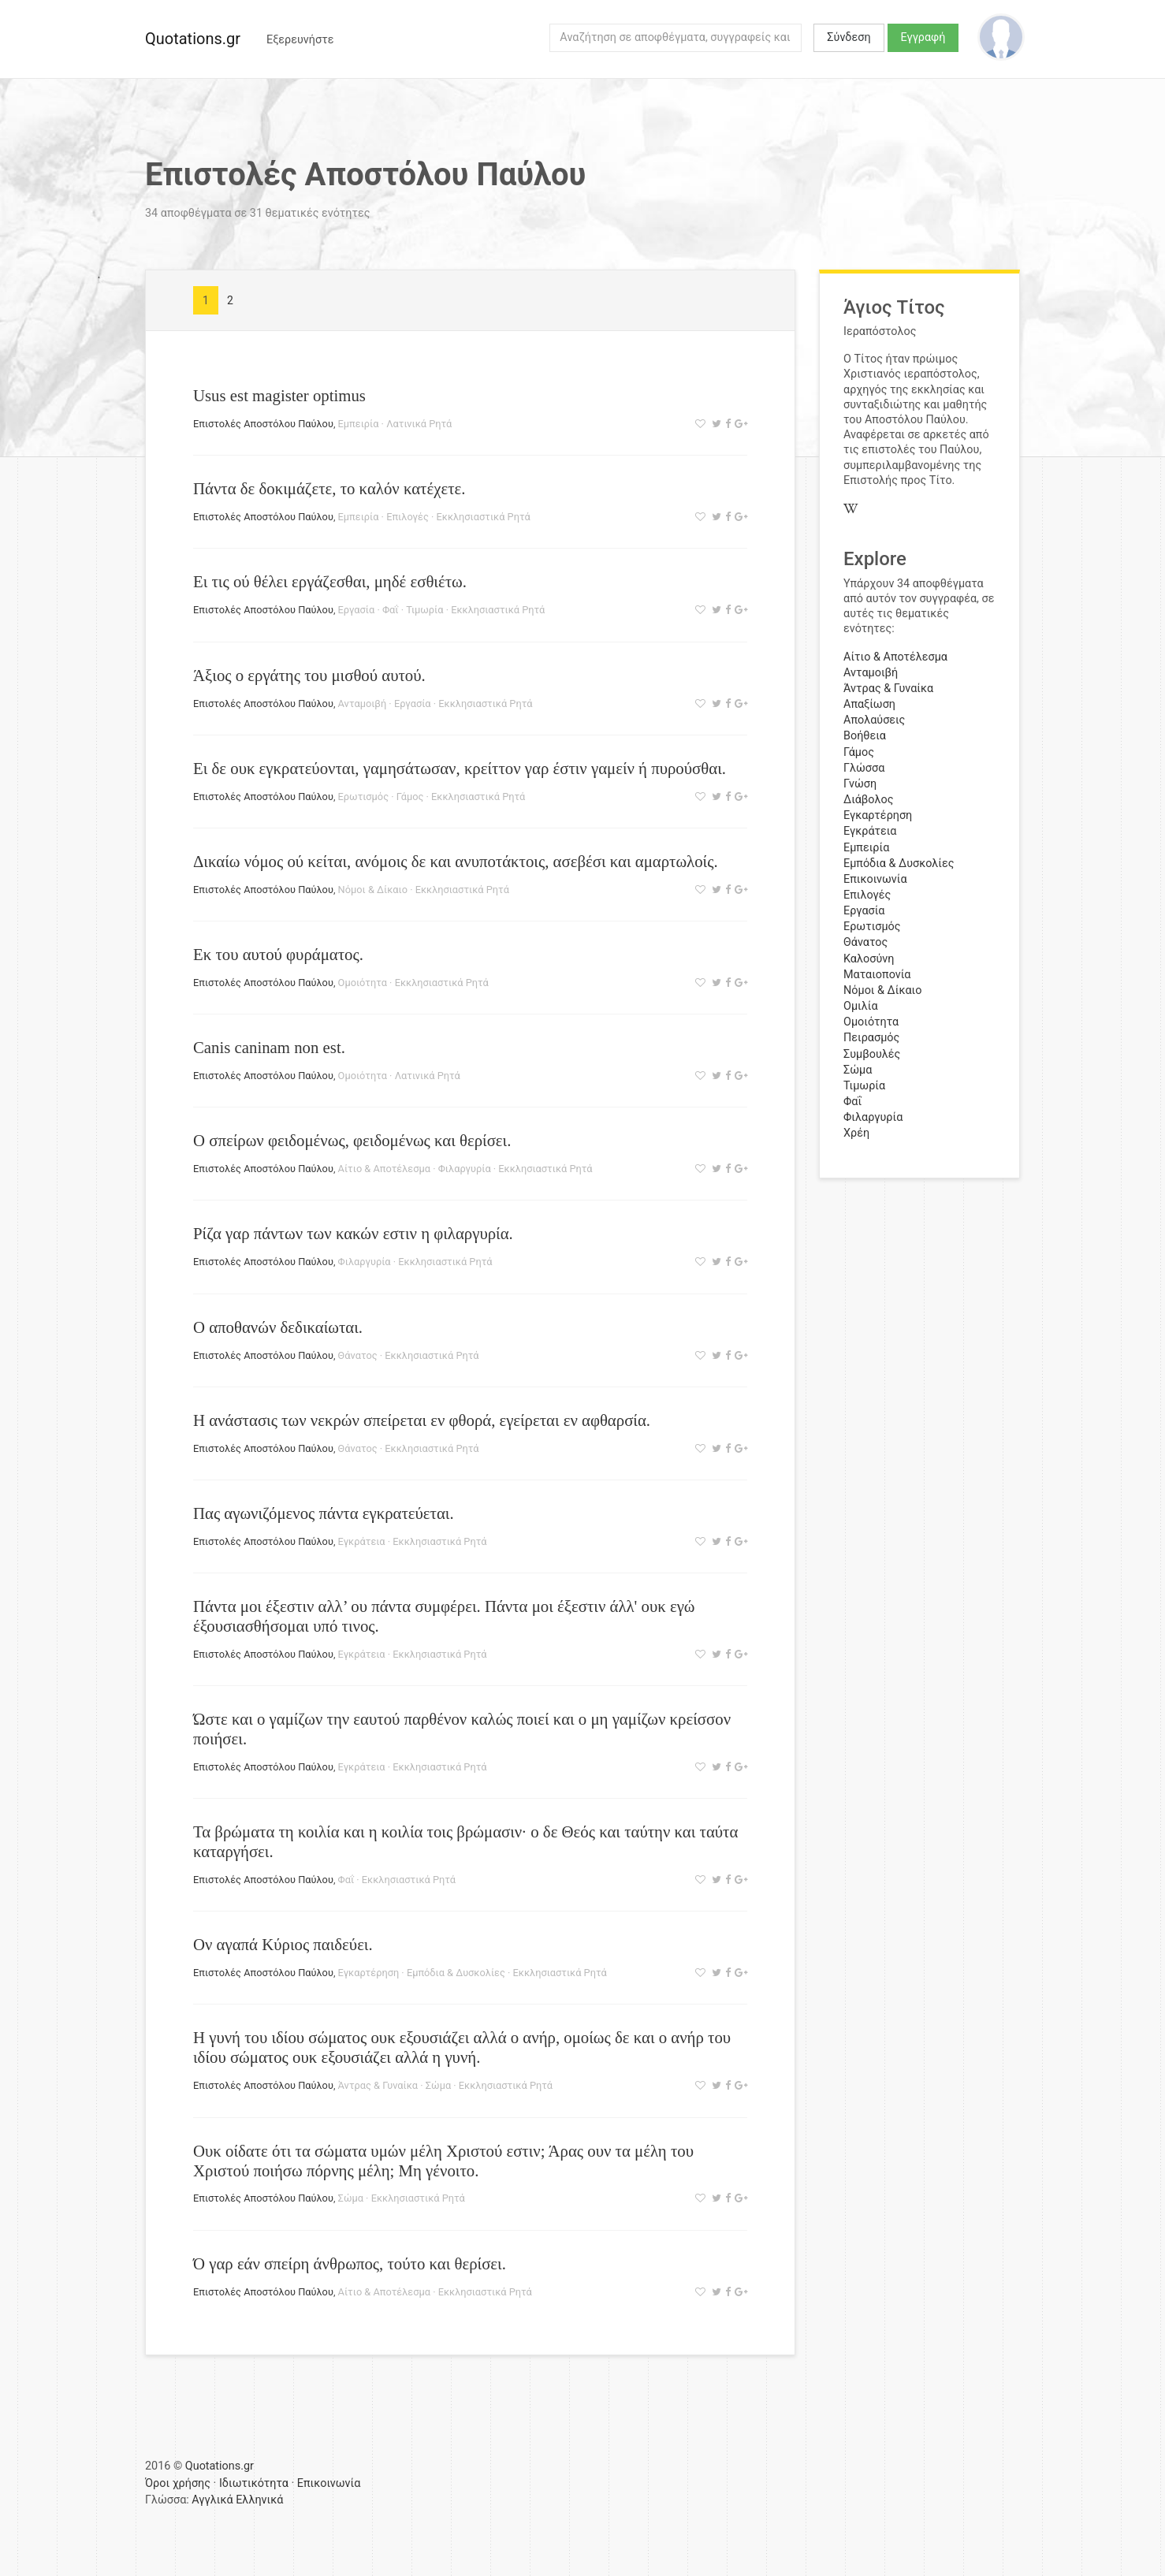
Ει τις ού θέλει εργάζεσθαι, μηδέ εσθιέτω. (330, 581)
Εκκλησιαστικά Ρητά (483, 517)
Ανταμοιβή (362, 703)
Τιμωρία (424, 610)
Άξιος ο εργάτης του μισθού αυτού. (309, 675)
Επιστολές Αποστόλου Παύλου (263, 424)
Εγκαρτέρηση (369, 1973)
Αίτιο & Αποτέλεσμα (384, 1168)
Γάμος (410, 796)
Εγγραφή (923, 37)
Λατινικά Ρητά (419, 424)
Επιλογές (407, 517)
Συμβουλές (871, 1054)
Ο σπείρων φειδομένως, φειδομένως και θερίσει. (352, 1140)
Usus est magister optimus (279, 395)
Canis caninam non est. (269, 1047)
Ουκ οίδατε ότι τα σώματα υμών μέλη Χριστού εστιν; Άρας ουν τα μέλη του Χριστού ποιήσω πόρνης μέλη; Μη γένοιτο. (443, 2161)
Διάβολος (868, 799)
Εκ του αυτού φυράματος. (278, 954)
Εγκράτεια (361, 1541)
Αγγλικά (212, 2500)
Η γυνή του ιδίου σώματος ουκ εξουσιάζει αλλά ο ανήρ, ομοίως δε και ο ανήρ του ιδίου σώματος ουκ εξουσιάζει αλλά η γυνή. (462, 2047)
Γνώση (860, 784)
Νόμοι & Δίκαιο (373, 889)
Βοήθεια (864, 736)
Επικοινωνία (875, 879)
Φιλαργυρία (464, 1168)
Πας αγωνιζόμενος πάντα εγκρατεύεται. (323, 1513)
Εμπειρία (358, 424)
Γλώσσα (863, 768)
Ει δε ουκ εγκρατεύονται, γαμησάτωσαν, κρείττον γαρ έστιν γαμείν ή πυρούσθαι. (459, 768)
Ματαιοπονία (877, 974)
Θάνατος (358, 1355)
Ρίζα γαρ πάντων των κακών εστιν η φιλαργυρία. (353, 1233)
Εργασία (356, 610)
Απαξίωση (869, 704)
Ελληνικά (259, 2500)
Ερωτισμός (363, 796)
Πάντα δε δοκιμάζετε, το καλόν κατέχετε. (329, 488)
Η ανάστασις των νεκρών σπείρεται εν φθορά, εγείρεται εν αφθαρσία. (421, 1420)
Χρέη (856, 1133)
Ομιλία (860, 1006)
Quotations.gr (192, 38)
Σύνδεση (848, 37)
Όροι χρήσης (177, 2483)
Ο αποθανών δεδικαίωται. (278, 1327)
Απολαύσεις (874, 720)
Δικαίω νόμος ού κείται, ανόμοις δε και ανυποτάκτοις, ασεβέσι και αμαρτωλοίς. (455, 861)
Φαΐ (390, 610)
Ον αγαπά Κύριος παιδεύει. (283, 1944)
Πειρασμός (871, 1037)
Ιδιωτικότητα (253, 2483)
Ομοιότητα (362, 982)
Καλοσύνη (868, 959)
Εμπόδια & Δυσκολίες (456, 1973)
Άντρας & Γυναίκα (378, 2085)
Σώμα (438, 2085)
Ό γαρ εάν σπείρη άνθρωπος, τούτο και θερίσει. (349, 2263)
